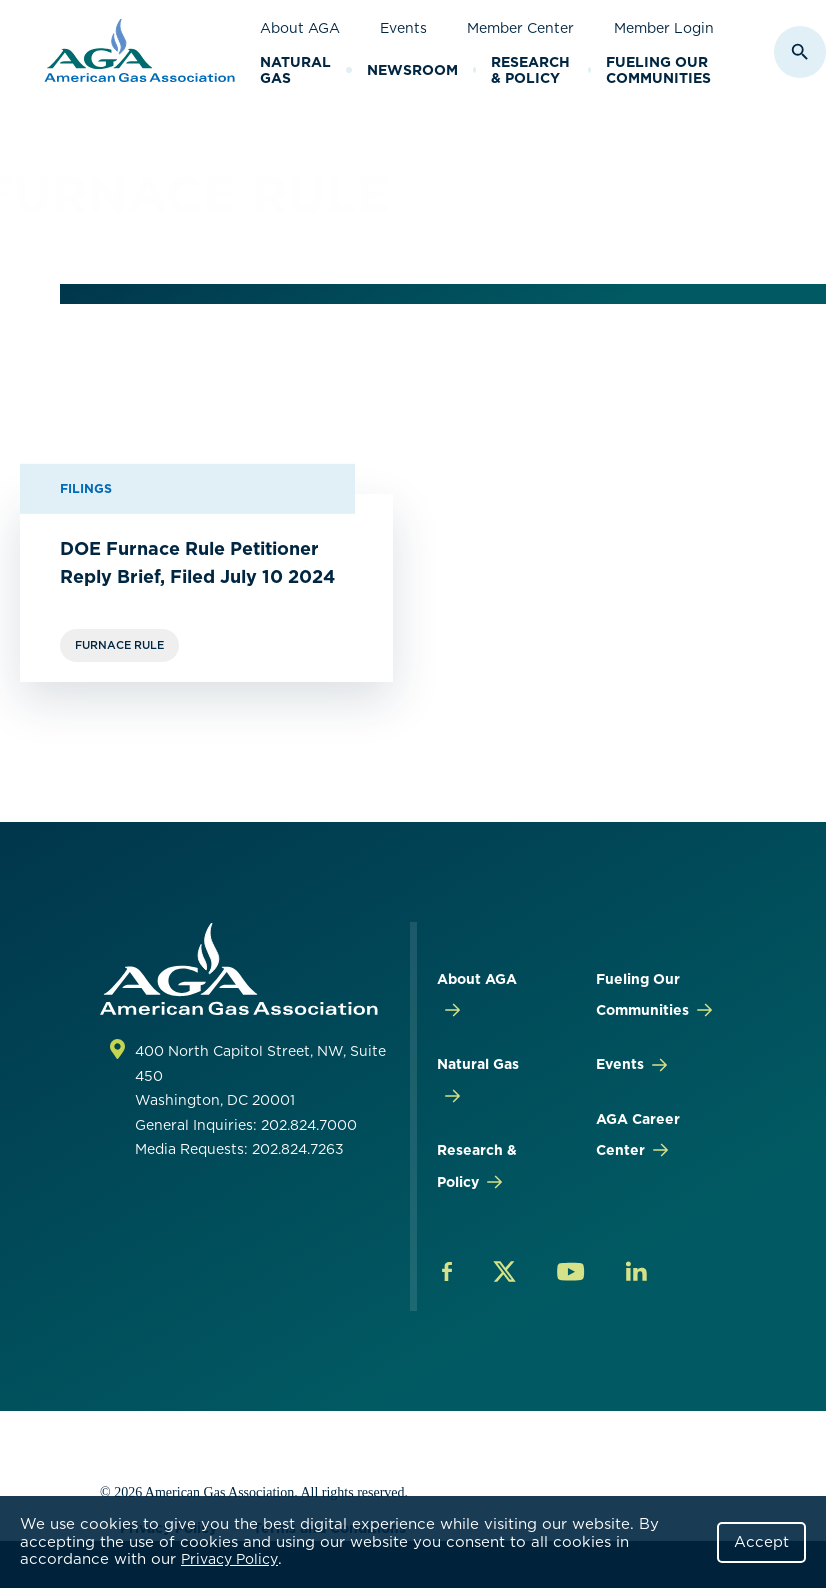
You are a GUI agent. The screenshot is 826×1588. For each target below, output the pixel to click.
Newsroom (412, 70)
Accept (761, 1542)
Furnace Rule (119, 645)
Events (403, 28)
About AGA (300, 28)
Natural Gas (295, 70)
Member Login (664, 28)
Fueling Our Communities (658, 70)
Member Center (520, 28)
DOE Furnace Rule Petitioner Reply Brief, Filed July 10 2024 (197, 562)
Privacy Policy (229, 1559)
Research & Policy (530, 70)
